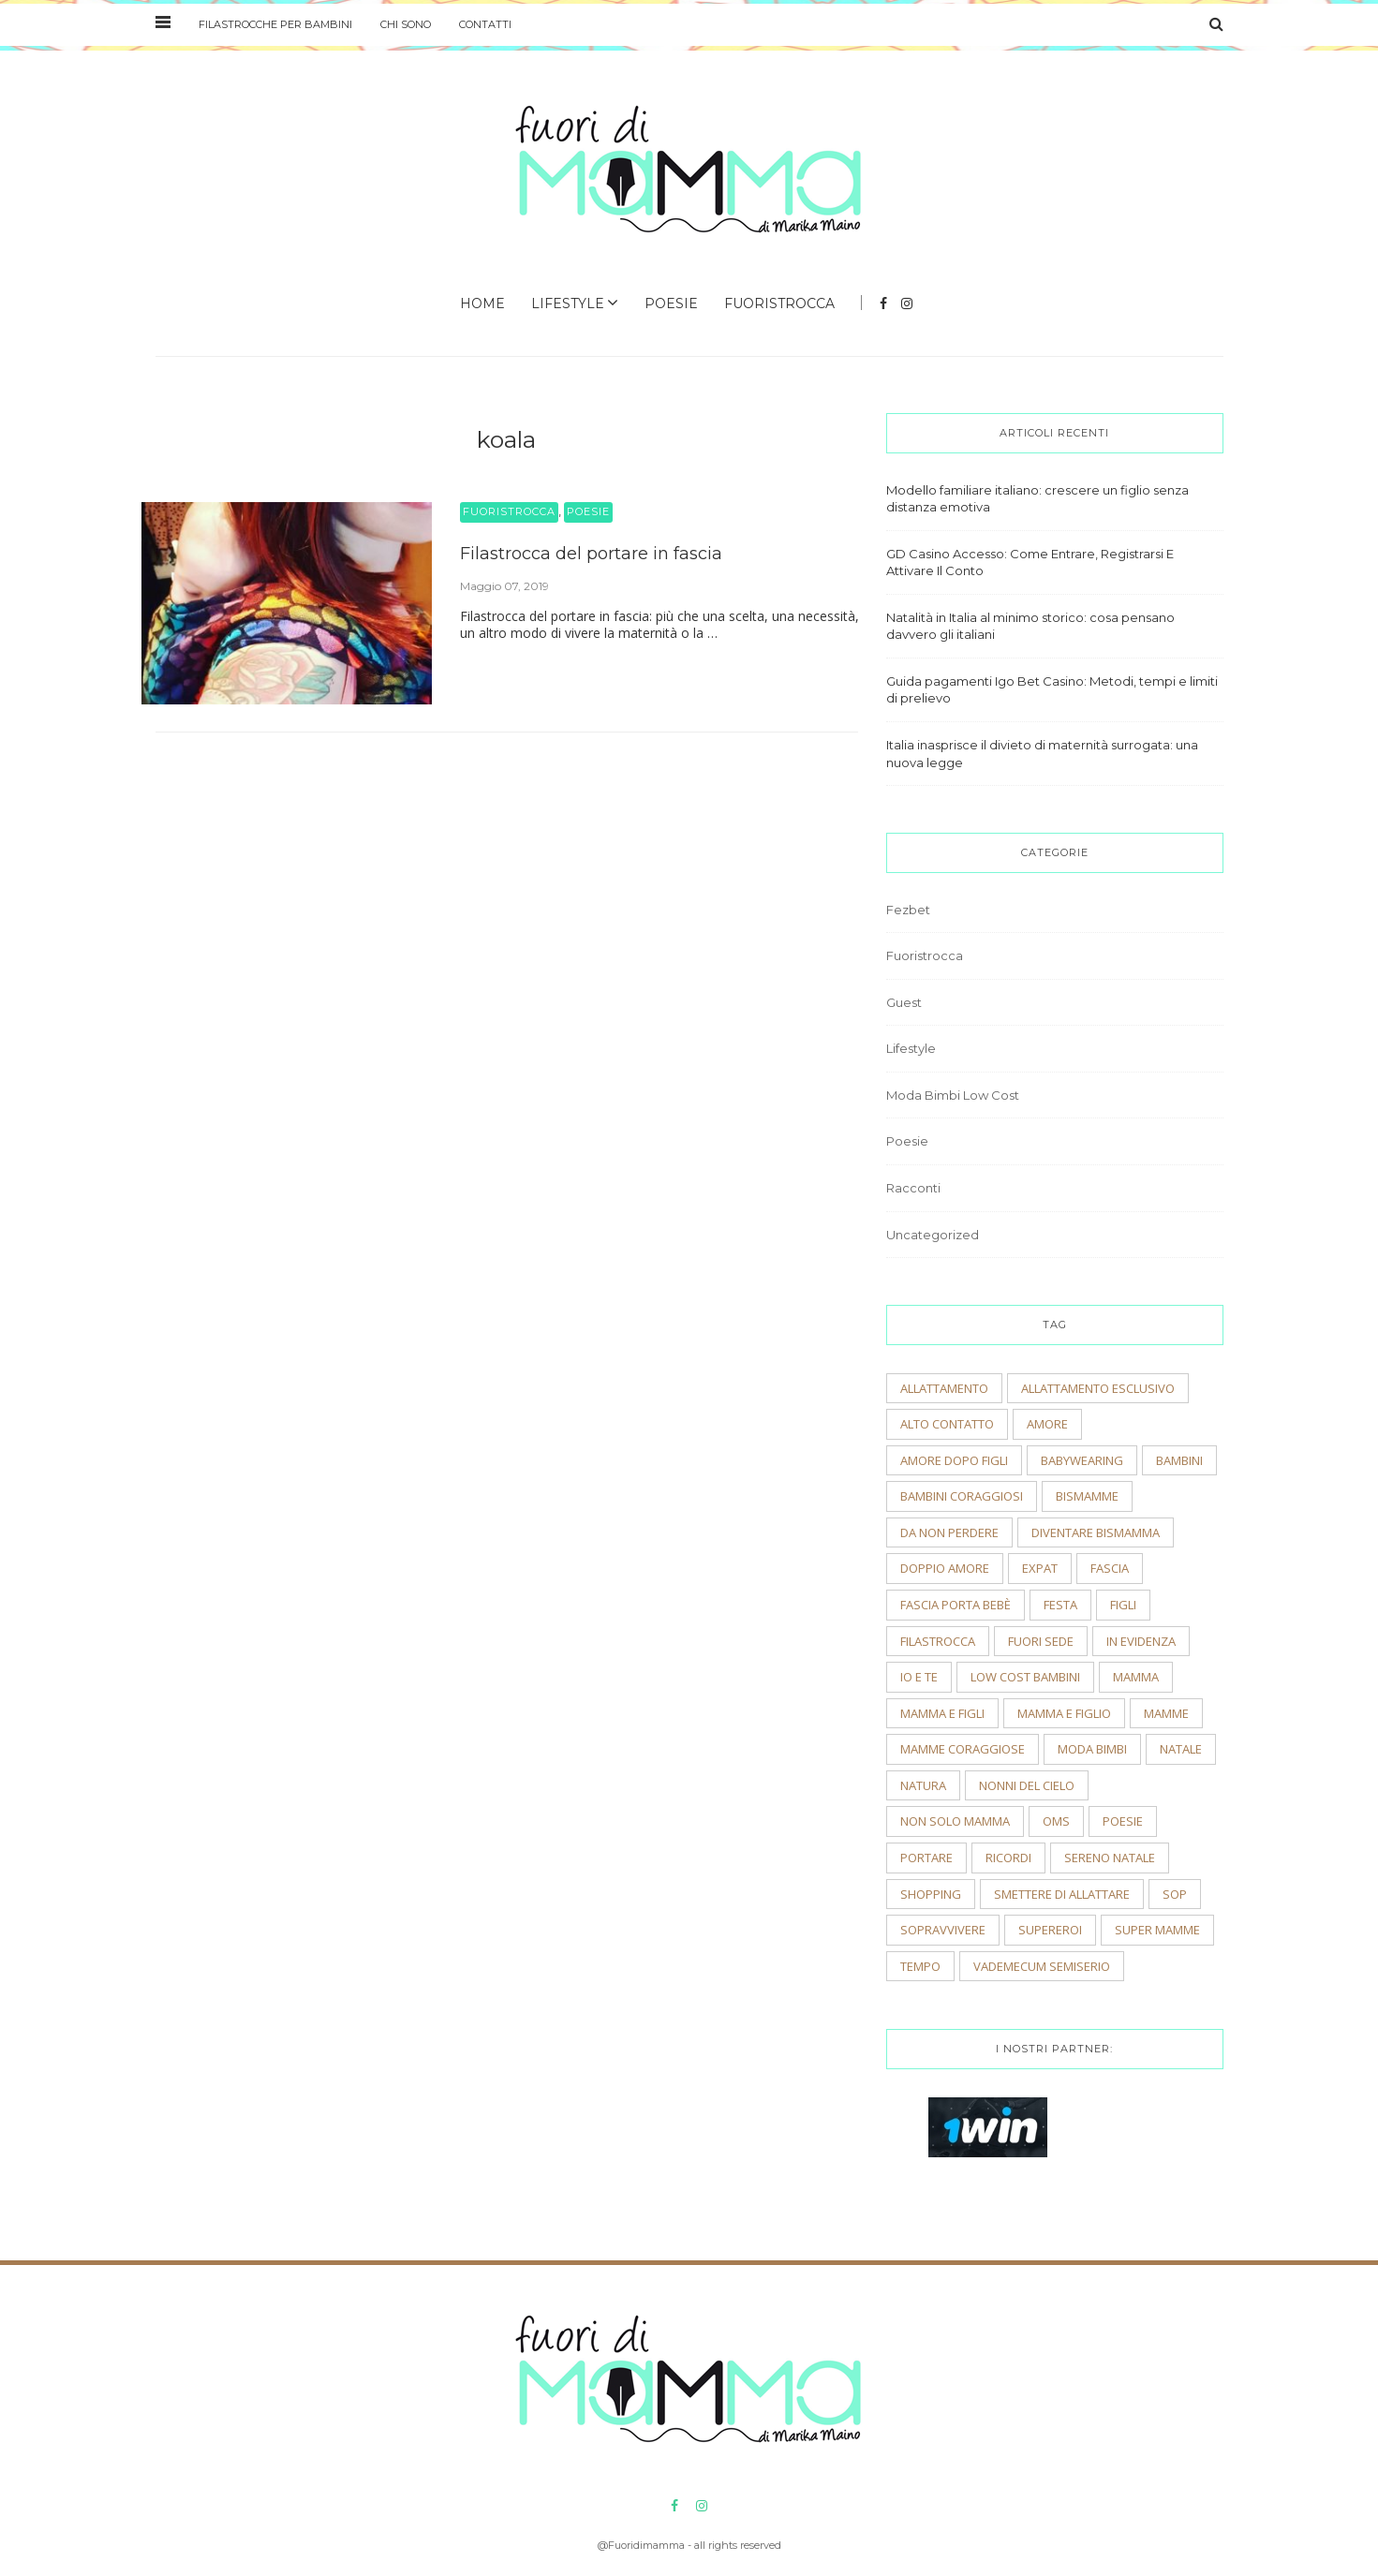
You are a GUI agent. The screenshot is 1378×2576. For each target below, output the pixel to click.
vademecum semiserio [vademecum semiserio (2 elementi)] (1041, 1966)
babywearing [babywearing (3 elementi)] (1082, 1460)
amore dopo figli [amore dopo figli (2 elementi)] (954, 1460)
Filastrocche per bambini (275, 24)
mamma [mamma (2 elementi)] (1136, 1676)
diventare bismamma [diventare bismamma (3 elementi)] (1095, 1532)
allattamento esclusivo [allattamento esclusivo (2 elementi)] (1098, 1388)
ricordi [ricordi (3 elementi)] (1008, 1857)
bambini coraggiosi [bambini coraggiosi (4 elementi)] (961, 1496)
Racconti (913, 1187)
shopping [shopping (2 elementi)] (930, 1894)
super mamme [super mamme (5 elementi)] (1157, 1929)
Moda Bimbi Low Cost (952, 1095)
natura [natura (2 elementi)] (923, 1785)
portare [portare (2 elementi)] (926, 1857)
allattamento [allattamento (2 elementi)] (944, 1388)
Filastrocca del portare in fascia (591, 553)
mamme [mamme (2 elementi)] (1166, 1713)
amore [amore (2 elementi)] (1047, 1423)
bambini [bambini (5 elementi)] (1179, 1460)
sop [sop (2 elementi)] (1175, 1894)
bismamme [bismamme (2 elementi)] (1087, 1496)
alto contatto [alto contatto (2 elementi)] (947, 1423)
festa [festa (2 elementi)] (1060, 1604)
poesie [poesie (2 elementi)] (1123, 1821)
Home (482, 303)
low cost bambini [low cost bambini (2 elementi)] (1025, 1676)
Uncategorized (932, 1234)
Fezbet (908, 909)
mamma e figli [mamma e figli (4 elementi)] (942, 1713)
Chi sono (405, 24)
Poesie (671, 303)
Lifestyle (567, 303)
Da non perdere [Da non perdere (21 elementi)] (949, 1532)
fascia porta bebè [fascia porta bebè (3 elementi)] (955, 1604)
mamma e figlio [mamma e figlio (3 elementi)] (1064, 1713)
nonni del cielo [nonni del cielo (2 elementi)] (1026, 1785)
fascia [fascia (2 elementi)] (1109, 1568)
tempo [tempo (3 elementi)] (920, 1966)
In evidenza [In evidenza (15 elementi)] (1141, 1641)
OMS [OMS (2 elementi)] (1056, 1821)
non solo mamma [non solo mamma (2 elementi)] (955, 1821)
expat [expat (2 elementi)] (1040, 1568)
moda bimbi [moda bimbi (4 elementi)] (1092, 1748)
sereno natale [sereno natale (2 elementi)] (1109, 1857)
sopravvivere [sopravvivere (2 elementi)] (942, 1929)
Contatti (485, 24)
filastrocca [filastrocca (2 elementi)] (937, 1641)
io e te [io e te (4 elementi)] (919, 1676)
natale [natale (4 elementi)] (1181, 1748)
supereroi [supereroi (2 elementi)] (1050, 1929)
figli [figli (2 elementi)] (1123, 1604)
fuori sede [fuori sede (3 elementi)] (1041, 1641)
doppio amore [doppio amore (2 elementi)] (944, 1568)
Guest (904, 1002)
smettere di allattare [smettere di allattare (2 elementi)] (1062, 1894)
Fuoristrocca (779, 303)
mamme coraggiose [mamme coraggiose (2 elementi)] (962, 1748)
